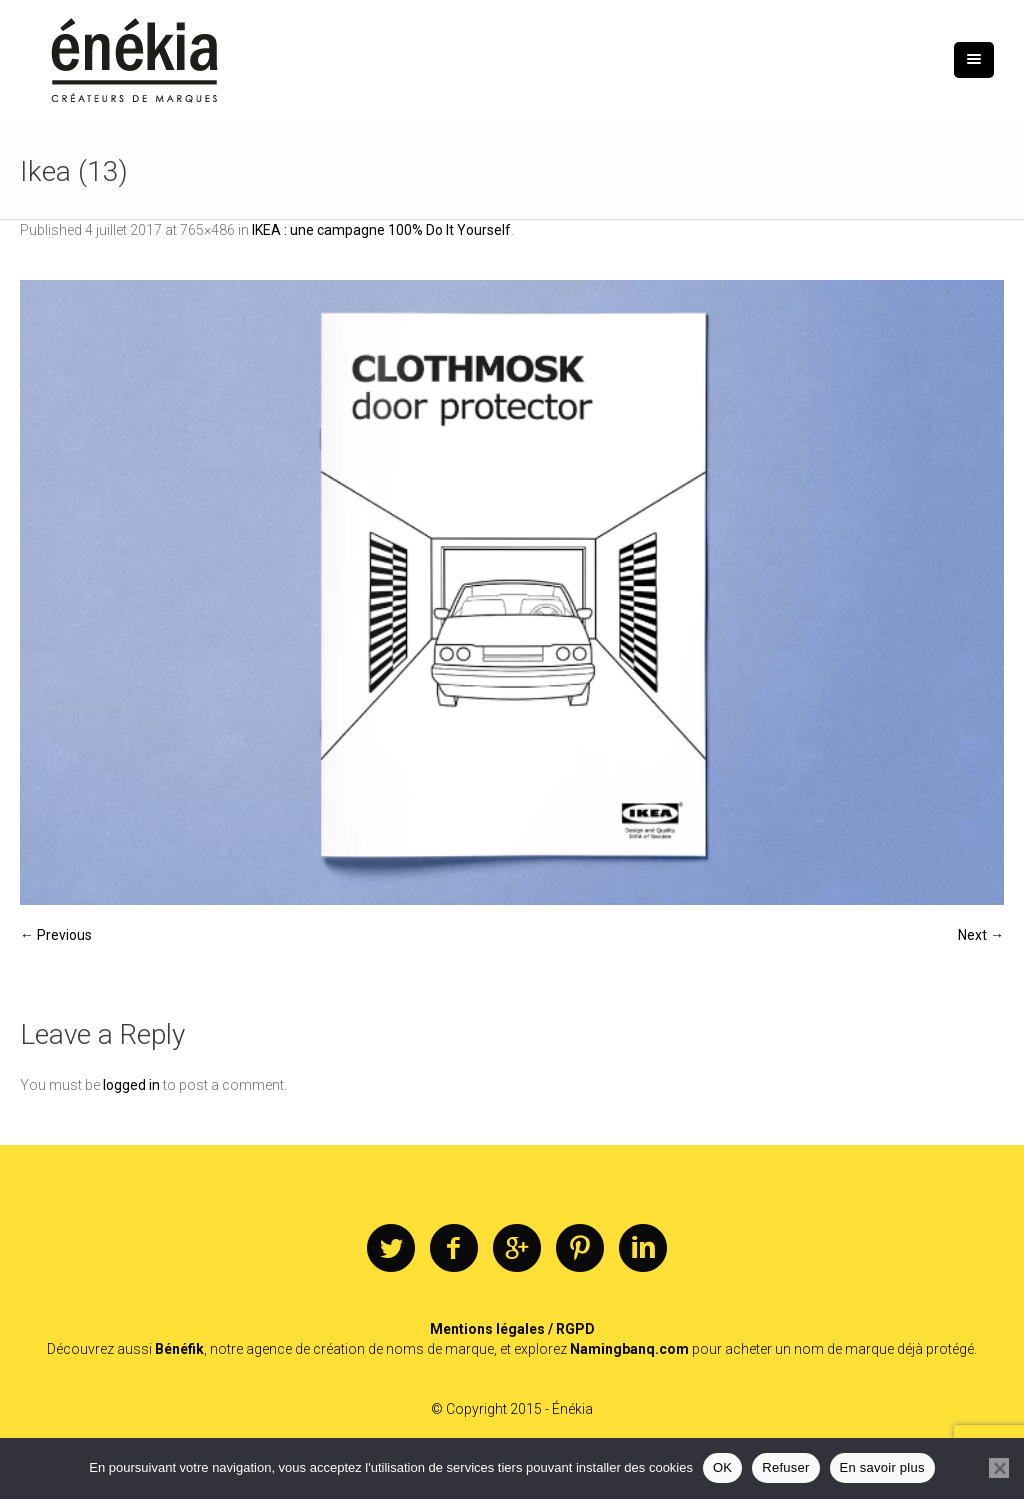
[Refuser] (999, 1468)
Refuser (785, 1467)
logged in (131, 1085)
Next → (981, 935)
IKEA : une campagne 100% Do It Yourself (381, 230)
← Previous (56, 935)
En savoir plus (882, 1467)
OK (722, 1467)
